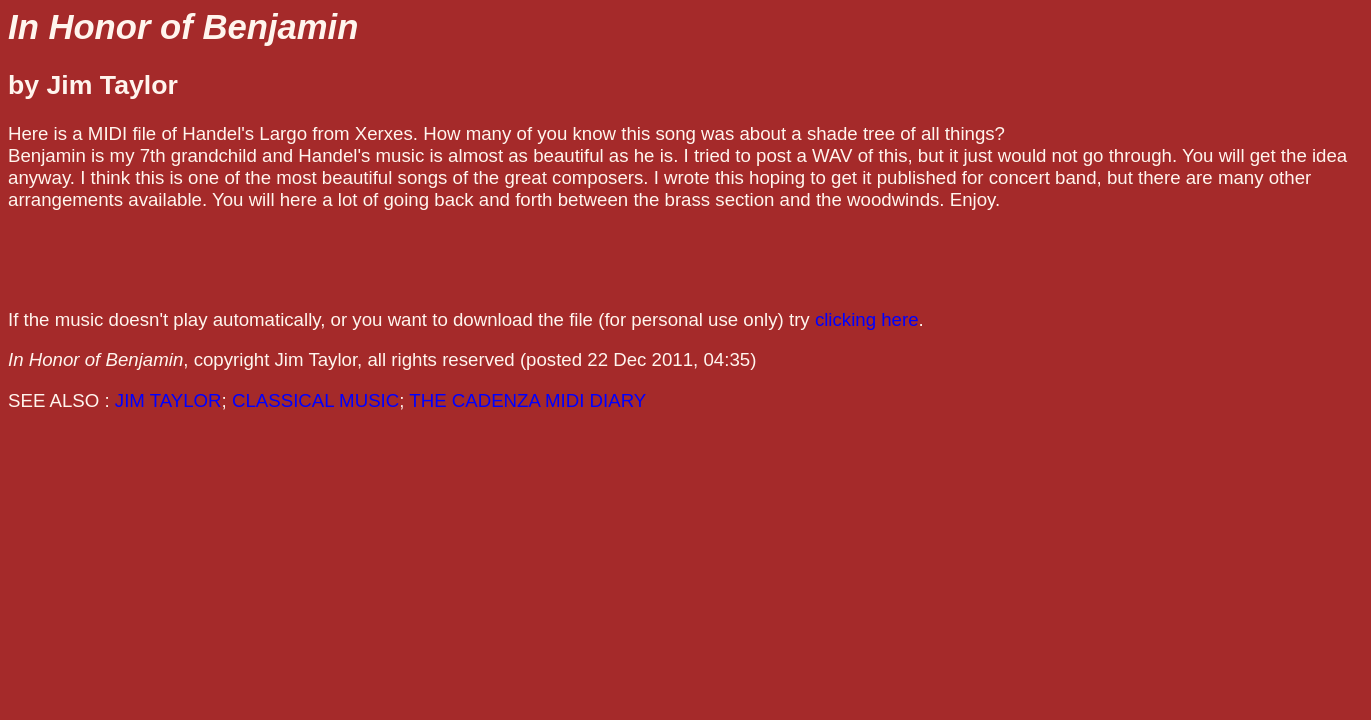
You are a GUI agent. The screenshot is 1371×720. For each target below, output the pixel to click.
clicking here (867, 319)
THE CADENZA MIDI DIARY (527, 400)
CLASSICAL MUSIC (315, 400)
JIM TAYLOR (168, 400)
